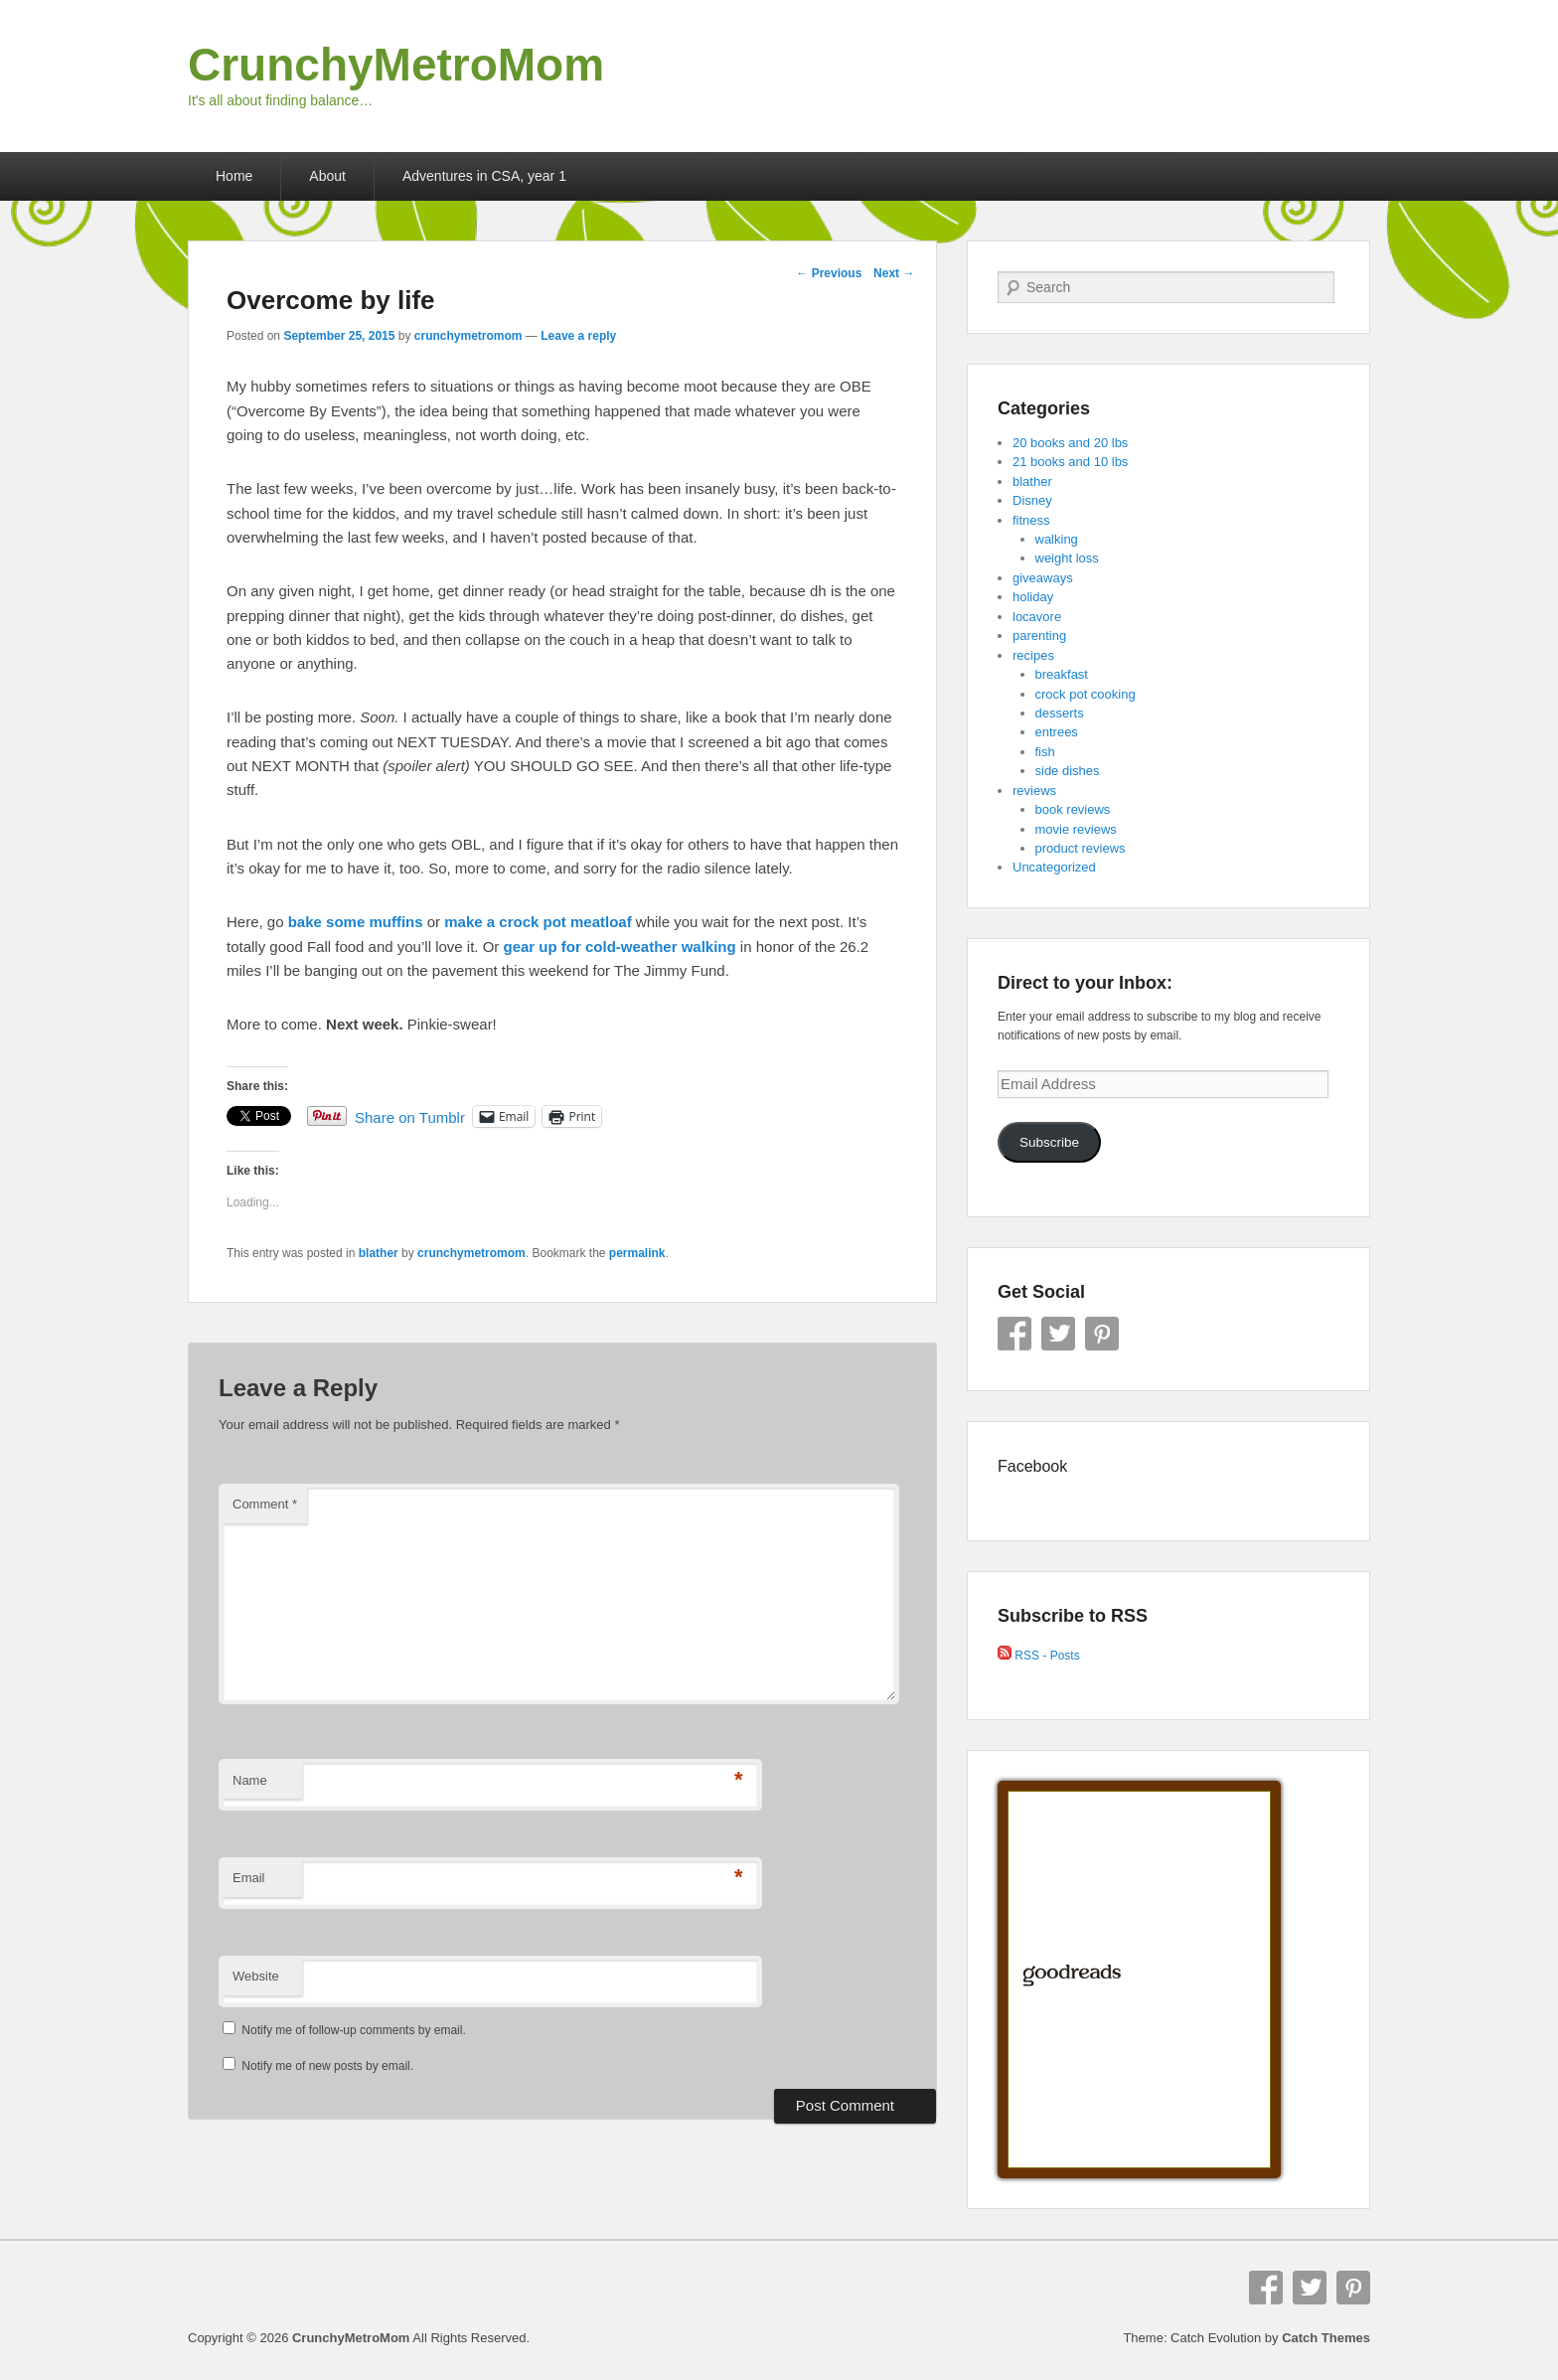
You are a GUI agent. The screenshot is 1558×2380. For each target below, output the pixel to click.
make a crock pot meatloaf (537, 921)
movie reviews (1076, 829)
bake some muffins (355, 921)
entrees (1056, 731)
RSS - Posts (1039, 1656)
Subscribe (1049, 1142)
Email (249, 1877)
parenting (1039, 635)
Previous (828, 273)
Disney (1032, 500)
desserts (1059, 713)
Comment (265, 1504)
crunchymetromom (468, 336)
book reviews (1073, 809)
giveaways (1043, 577)
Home (234, 176)
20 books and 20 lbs (1070, 442)
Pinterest (1102, 1333)
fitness (1031, 520)
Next (893, 273)
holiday (1033, 596)
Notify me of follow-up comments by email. (353, 2030)
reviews (1034, 790)
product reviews (1080, 848)
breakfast (1061, 674)
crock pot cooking (1085, 694)
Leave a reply (578, 336)
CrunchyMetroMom (396, 64)
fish (1045, 751)
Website (256, 1976)
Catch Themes (1326, 2337)
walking (1056, 539)
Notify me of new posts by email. (327, 2066)
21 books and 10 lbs (1070, 461)
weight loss (1067, 558)
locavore (1037, 616)
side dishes (1067, 770)
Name (250, 1780)
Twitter (1058, 1333)
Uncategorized (1054, 867)
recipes (1033, 655)
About (327, 176)
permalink (637, 1253)
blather (378, 1253)
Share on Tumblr (410, 1116)
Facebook (1014, 1333)
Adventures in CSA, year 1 (484, 176)
